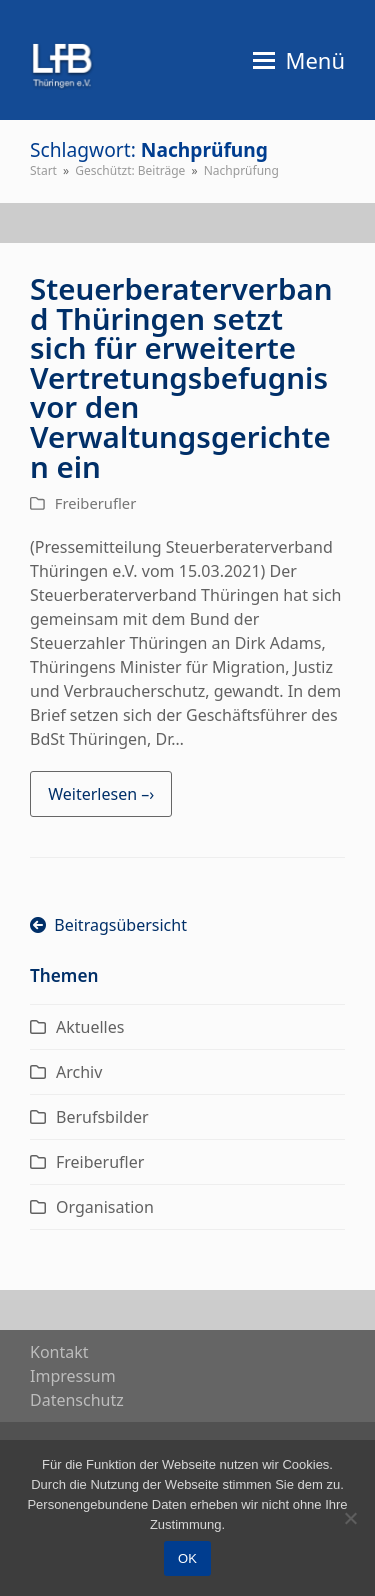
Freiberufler (95, 503)
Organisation (105, 1207)
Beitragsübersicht (108, 925)
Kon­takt (59, 1352)
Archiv (79, 1072)
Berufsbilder (102, 1117)
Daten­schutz (77, 1400)
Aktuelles (90, 1027)
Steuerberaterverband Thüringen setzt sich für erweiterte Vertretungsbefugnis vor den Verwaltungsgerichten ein (181, 377)
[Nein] (350, 1518)
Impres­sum (73, 1376)
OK (187, 1558)
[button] (299, 60)
